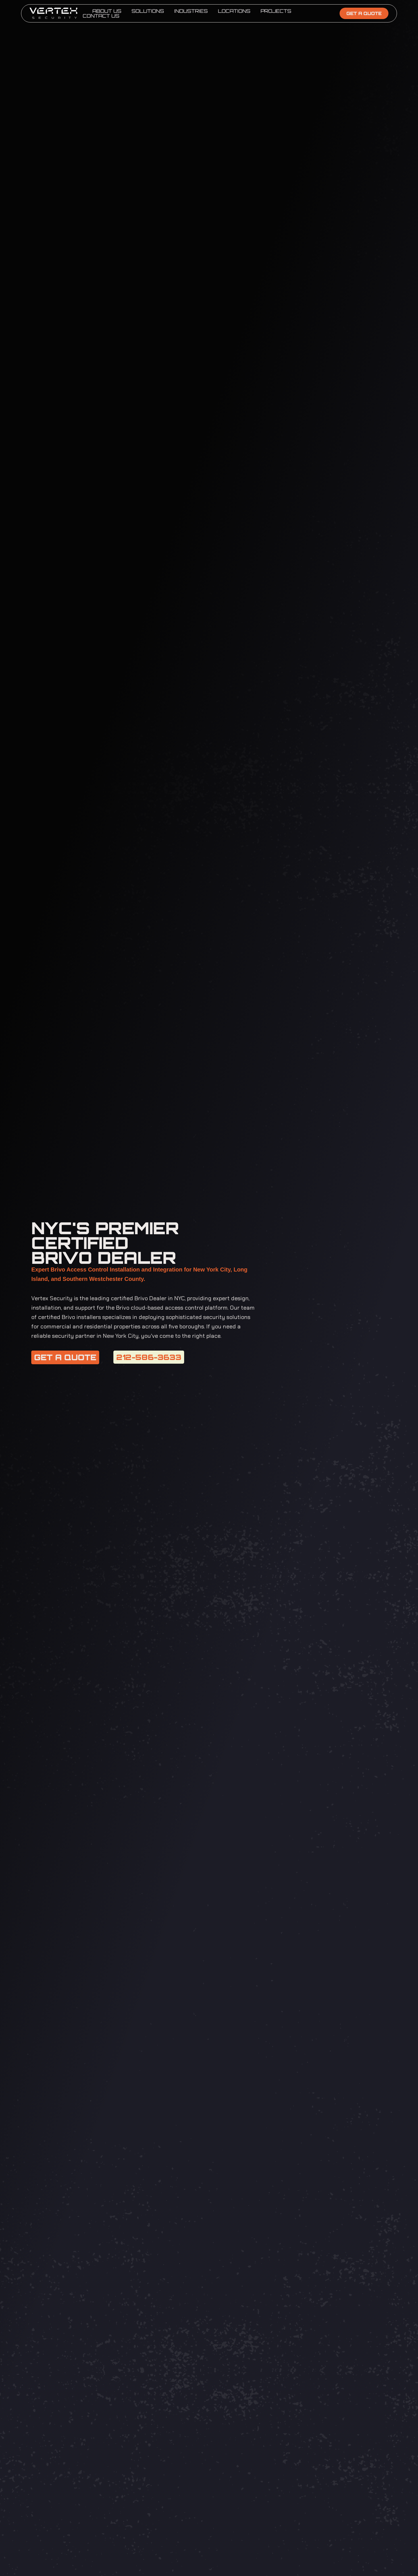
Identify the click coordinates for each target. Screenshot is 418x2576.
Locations (234, 11)
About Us (106, 11)
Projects (276, 11)
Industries (191, 11)
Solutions (148, 11)
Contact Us (101, 15)
